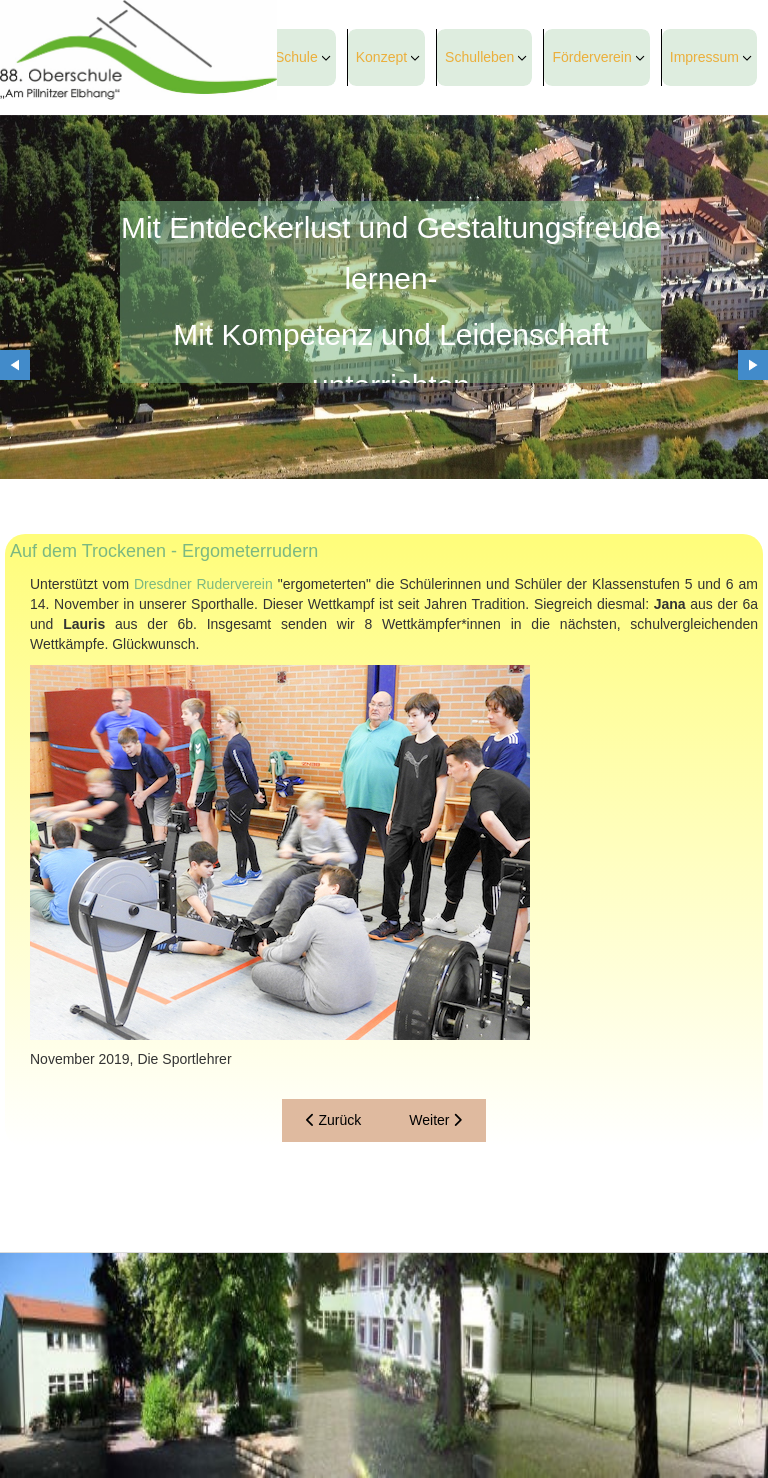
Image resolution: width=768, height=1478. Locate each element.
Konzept (381, 57)
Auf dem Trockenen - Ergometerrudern (164, 551)
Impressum (704, 57)
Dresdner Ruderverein (203, 584)
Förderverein (591, 57)
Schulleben (479, 57)
